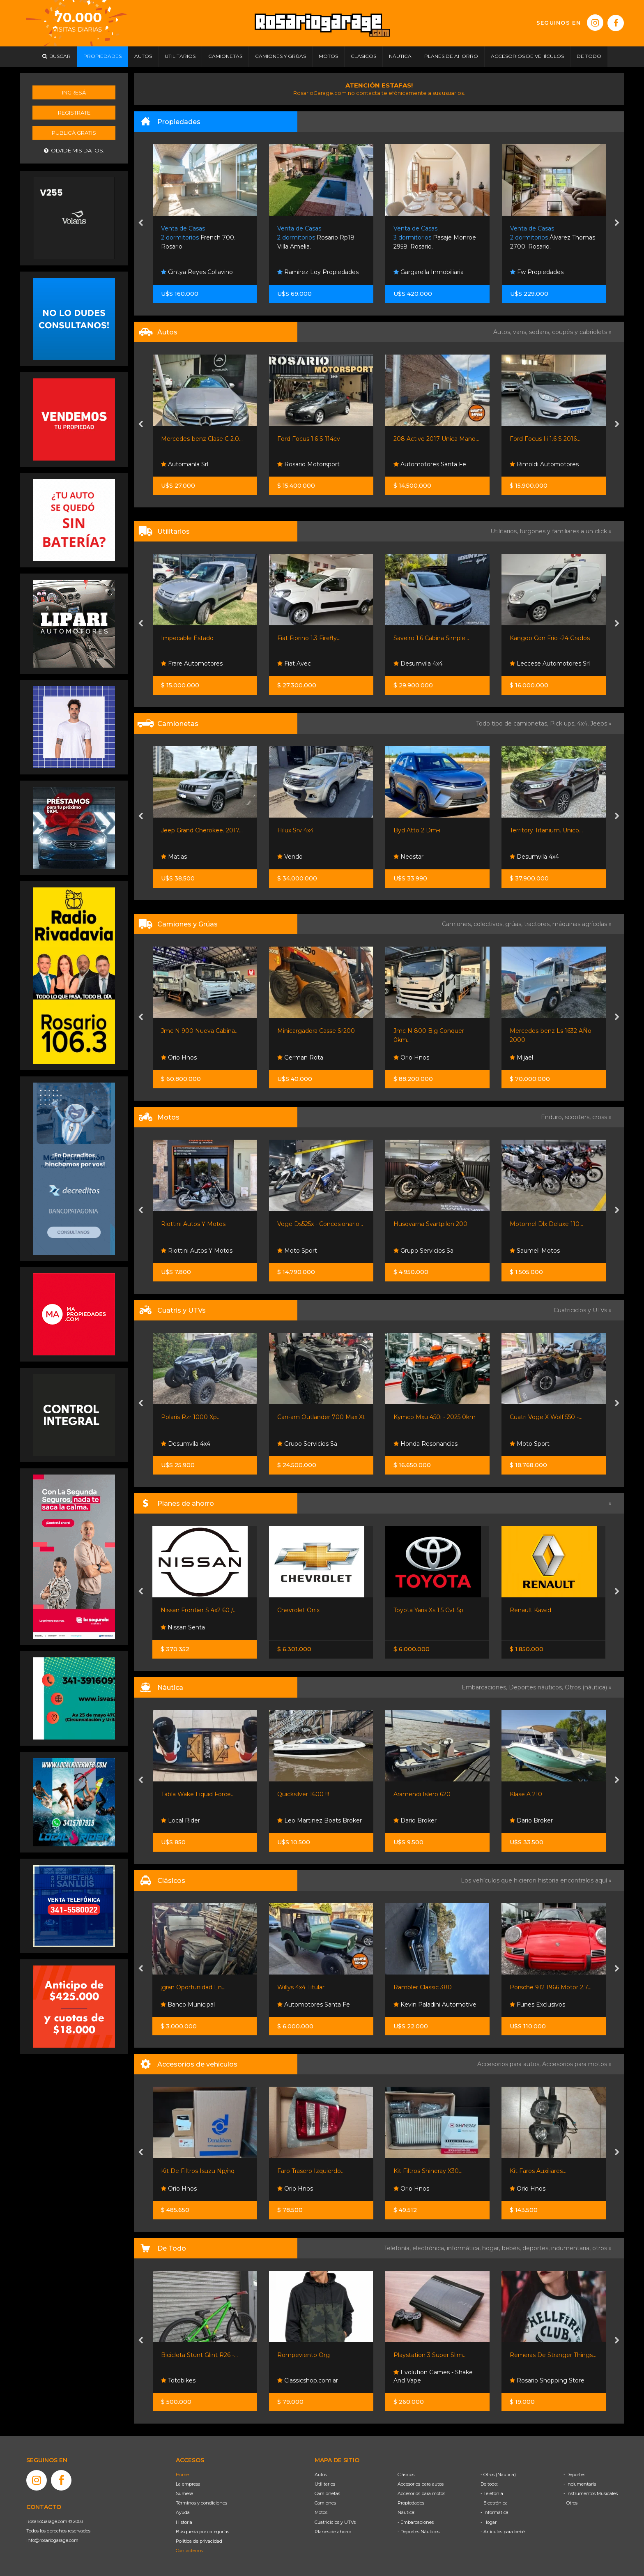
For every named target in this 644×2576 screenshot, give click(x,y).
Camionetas (327, 2493)
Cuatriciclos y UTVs (335, 2522)
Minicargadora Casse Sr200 (316, 1031)
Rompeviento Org (303, 2355)
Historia (184, 2522)
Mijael (521, 1057)
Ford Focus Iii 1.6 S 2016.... (546, 438)
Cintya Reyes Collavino (197, 272)
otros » (602, 2248)
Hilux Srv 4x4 (295, 830)
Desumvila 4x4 (418, 663)
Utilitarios (325, 2484)
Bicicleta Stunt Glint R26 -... (199, 2355)
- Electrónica (494, 2503)
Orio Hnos (179, 1057)
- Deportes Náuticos (418, 2532)
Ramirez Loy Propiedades (318, 272)
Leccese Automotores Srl (550, 663)
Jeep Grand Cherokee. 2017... (202, 830)
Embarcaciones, (485, 1687)
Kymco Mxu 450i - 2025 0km (434, 1417)
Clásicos (406, 2474)
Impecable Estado (187, 638)
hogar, (492, 2248)
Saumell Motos (535, 1250)
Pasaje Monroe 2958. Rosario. (434, 238)
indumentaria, (571, 2248)
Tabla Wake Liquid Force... (198, 1794)
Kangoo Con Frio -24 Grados (550, 638)
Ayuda (183, 2512)
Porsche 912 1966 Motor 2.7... (550, 1987)
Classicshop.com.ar (307, 2380)
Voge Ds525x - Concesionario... (320, 1224)
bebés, (512, 2248)
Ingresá (74, 92)
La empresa (188, 2484)
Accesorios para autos (421, 2484)
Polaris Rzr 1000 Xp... (191, 1417)
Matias (174, 856)
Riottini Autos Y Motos (193, 1224)
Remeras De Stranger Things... (553, 2355)
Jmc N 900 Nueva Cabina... (200, 1031)
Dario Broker (415, 1820)
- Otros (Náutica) (498, 2474)
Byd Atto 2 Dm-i (416, 830)
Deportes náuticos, (537, 1687)
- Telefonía (492, 2493)
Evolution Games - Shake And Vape (433, 2376)
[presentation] (140, 223)
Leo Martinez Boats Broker (319, 1820)
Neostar (408, 856)
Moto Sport (297, 1250)
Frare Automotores (192, 663)
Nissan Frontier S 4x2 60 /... (199, 1610)
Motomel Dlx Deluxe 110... (546, 1224)
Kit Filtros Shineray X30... (427, 2171)
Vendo (290, 856)
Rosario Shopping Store (547, 2380)
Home (182, 2474)
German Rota (300, 1057)
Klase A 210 (526, 1794)
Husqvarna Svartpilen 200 (430, 1224)
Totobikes (178, 2380)
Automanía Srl (184, 464)
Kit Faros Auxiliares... (538, 2171)
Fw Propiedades (537, 272)
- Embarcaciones (416, 2522)
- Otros (570, 2503)
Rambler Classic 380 (422, 1987)
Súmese (184, 2493)
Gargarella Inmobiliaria (428, 272)
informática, (464, 2248)
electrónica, (429, 2248)
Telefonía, (398, 2248)
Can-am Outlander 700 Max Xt (321, 1417)
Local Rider (180, 1820)
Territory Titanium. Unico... (546, 830)
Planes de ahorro (333, 2532)
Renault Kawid (530, 1610)
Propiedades (411, 2503)
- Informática (494, 2512)
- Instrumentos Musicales (591, 2493)
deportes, (536, 2248)
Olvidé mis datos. (74, 150)
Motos (321, 2512)
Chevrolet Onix (298, 1610)
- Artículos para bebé (503, 2532)
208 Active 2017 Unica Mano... (436, 438)
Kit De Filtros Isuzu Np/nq (198, 2171)
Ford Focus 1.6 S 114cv (308, 438)
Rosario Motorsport (308, 464)
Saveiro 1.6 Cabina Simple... (431, 638)
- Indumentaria (580, 2484)
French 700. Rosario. (198, 238)
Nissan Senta (183, 1627)
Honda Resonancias (425, 1443)
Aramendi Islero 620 (422, 1794)
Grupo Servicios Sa (423, 1250)
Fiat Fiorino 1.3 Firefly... (308, 638)
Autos (321, 2474)
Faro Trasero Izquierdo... (311, 2171)
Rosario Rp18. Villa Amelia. (316, 238)
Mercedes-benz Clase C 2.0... (202, 438)
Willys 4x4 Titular (300, 1987)
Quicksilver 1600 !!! (303, 1794)
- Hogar (489, 2522)
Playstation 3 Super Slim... (430, 2355)
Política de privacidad (199, 2541)
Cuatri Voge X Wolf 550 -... (546, 1417)
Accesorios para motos (574, 2064)
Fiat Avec (294, 663)
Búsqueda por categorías (202, 2532)
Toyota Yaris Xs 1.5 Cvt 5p (428, 1610)
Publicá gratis (74, 132)
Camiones (325, 2503)
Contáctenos (189, 2550)
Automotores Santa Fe (429, 464)
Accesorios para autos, (509, 2064)
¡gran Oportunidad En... (193, 1987)
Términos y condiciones (201, 2503)
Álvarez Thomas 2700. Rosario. (552, 238)
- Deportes (574, 2474)
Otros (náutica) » (588, 1687)
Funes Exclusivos (537, 2004)
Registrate (74, 112)
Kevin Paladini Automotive (434, 2004)
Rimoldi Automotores (544, 464)
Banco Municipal (188, 2004)
